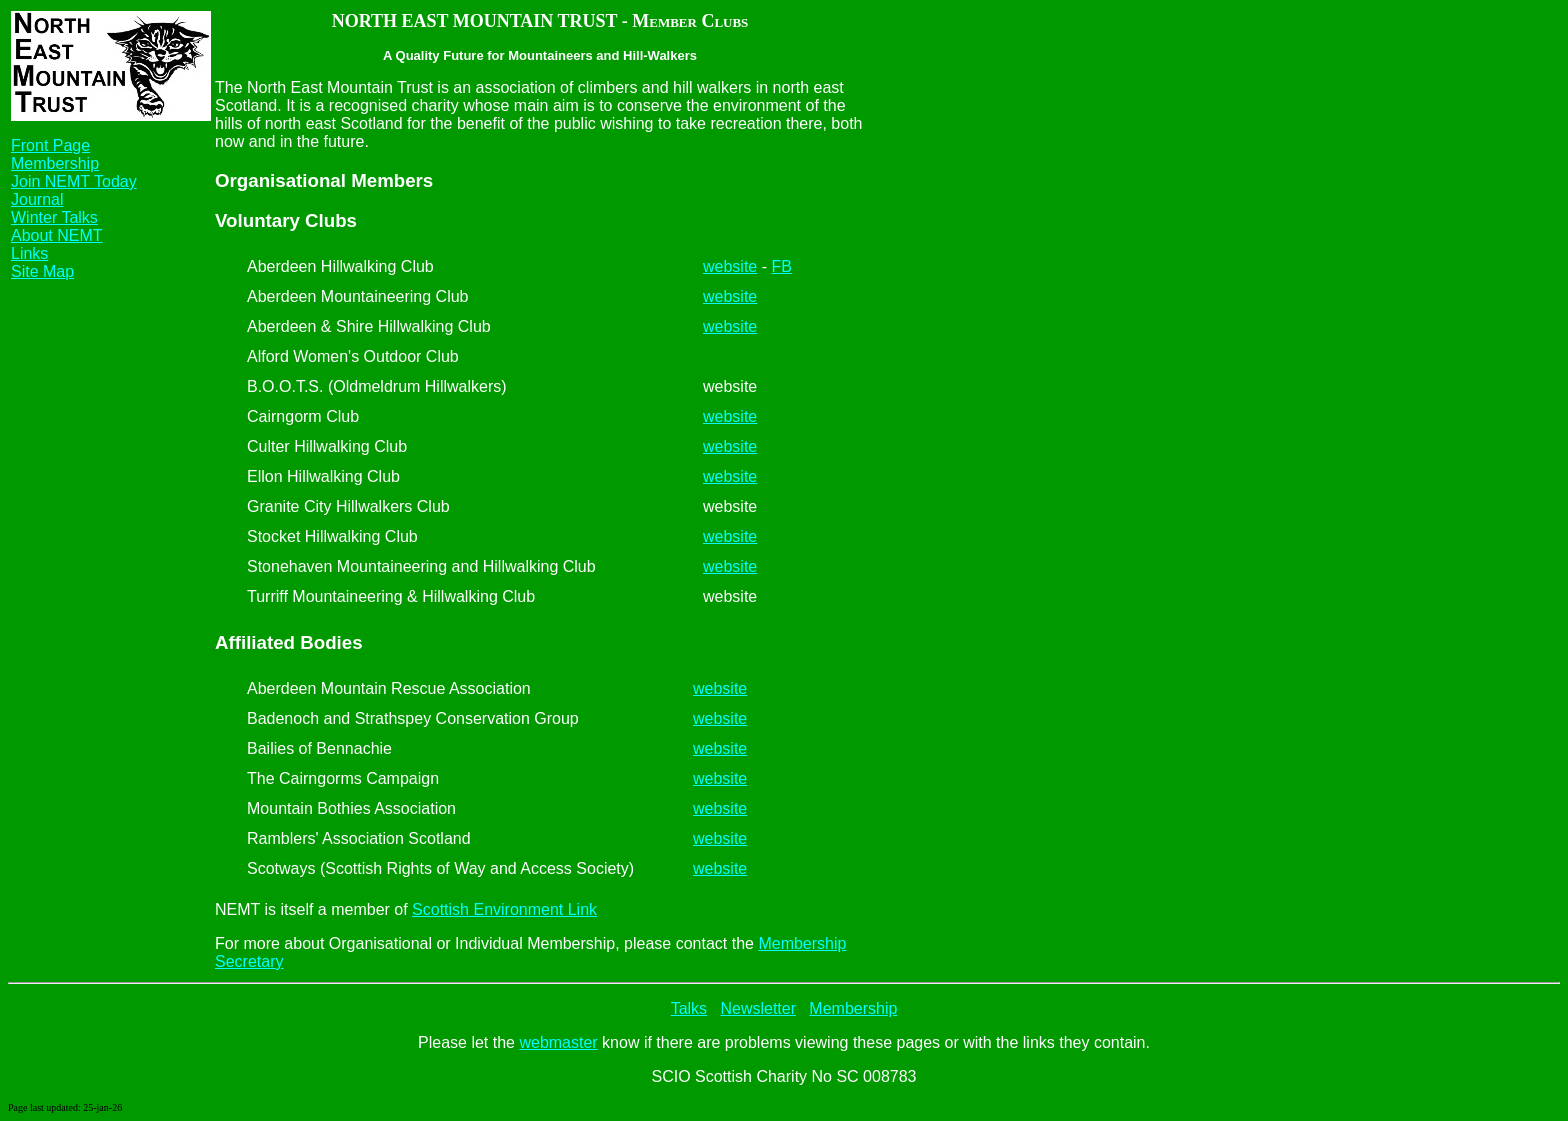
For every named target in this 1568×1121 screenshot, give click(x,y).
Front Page (50, 145)
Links (29, 253)
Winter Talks (54, 217)
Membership (55, 163)
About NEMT (57, 235)
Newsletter (758, 1008)
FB (781, 266)
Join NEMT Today (74, 181)
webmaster (558, 1042)
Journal (37, 199)
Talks (689, 1008)
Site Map (42, 271)
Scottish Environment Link (504, 909)
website (730, 266)
